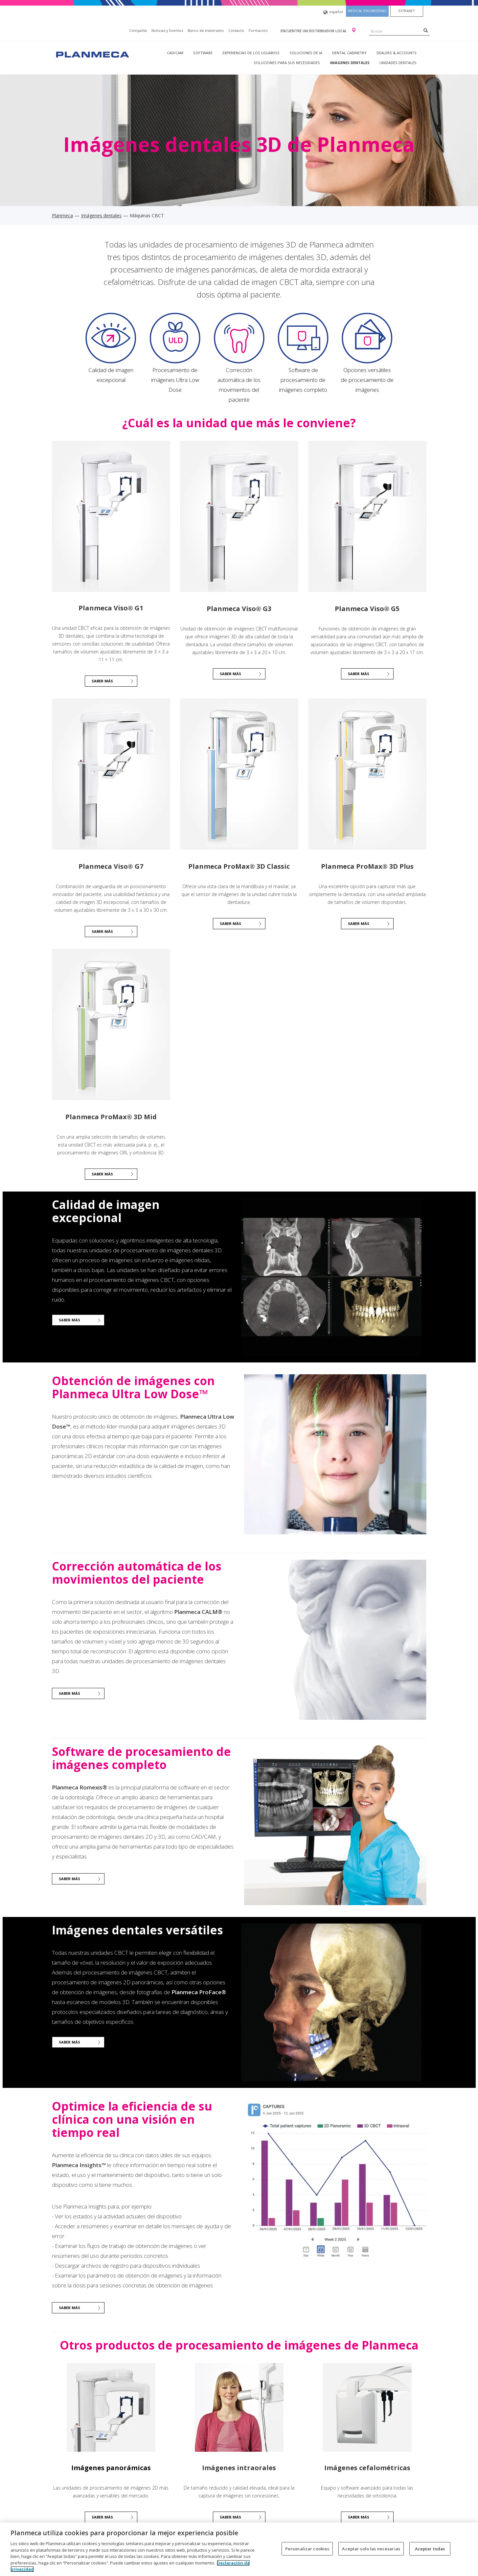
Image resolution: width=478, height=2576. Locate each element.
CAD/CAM (175, 52)
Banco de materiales (206, 30)
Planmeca (62, 215)
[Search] (425, 30)
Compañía (138, 30)
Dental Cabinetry (349, 52)
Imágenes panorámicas (111, 2467)
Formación (258, 30)
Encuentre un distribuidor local (314, 30)
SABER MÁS (230, 673)
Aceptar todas (430, 2548)
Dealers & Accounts (396, 52)
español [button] (333, 12)
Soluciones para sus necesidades (287, 62)
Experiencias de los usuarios (251, 52)
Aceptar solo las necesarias (371, 2548)
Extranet (406, 11)
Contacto (236, 30)
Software (203, 52)
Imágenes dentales (350, 62)
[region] (239, 2549)
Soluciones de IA (305, 52)
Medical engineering (367, 11)
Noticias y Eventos (167, 30)
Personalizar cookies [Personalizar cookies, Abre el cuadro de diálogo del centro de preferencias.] (307, 2548)
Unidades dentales (398, 62)
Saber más (102, 680)
